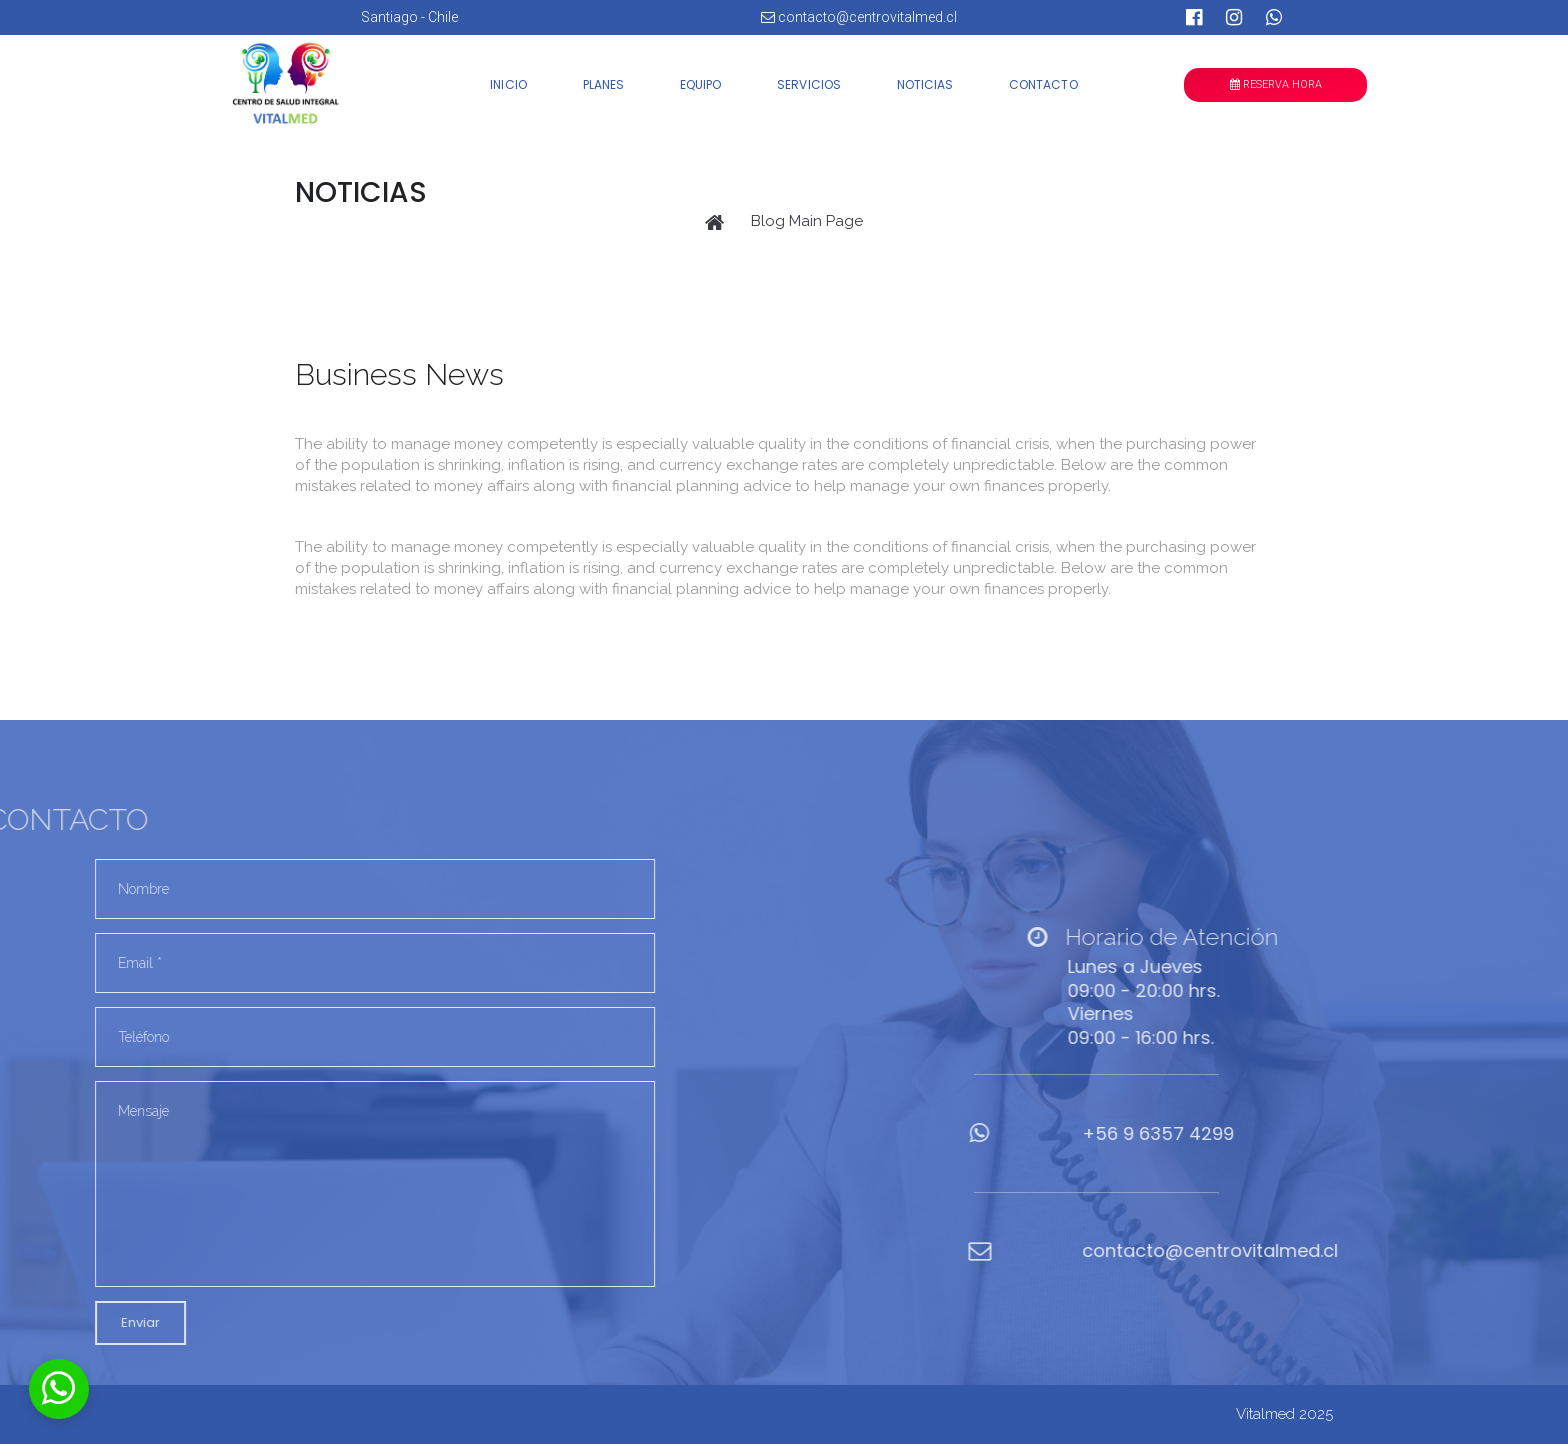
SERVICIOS (808, 84)
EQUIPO (700, 84)
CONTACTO (1043, 84)
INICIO (508, 84)
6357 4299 (1271, 1133)
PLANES (603, 84)
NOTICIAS (925, 84)
